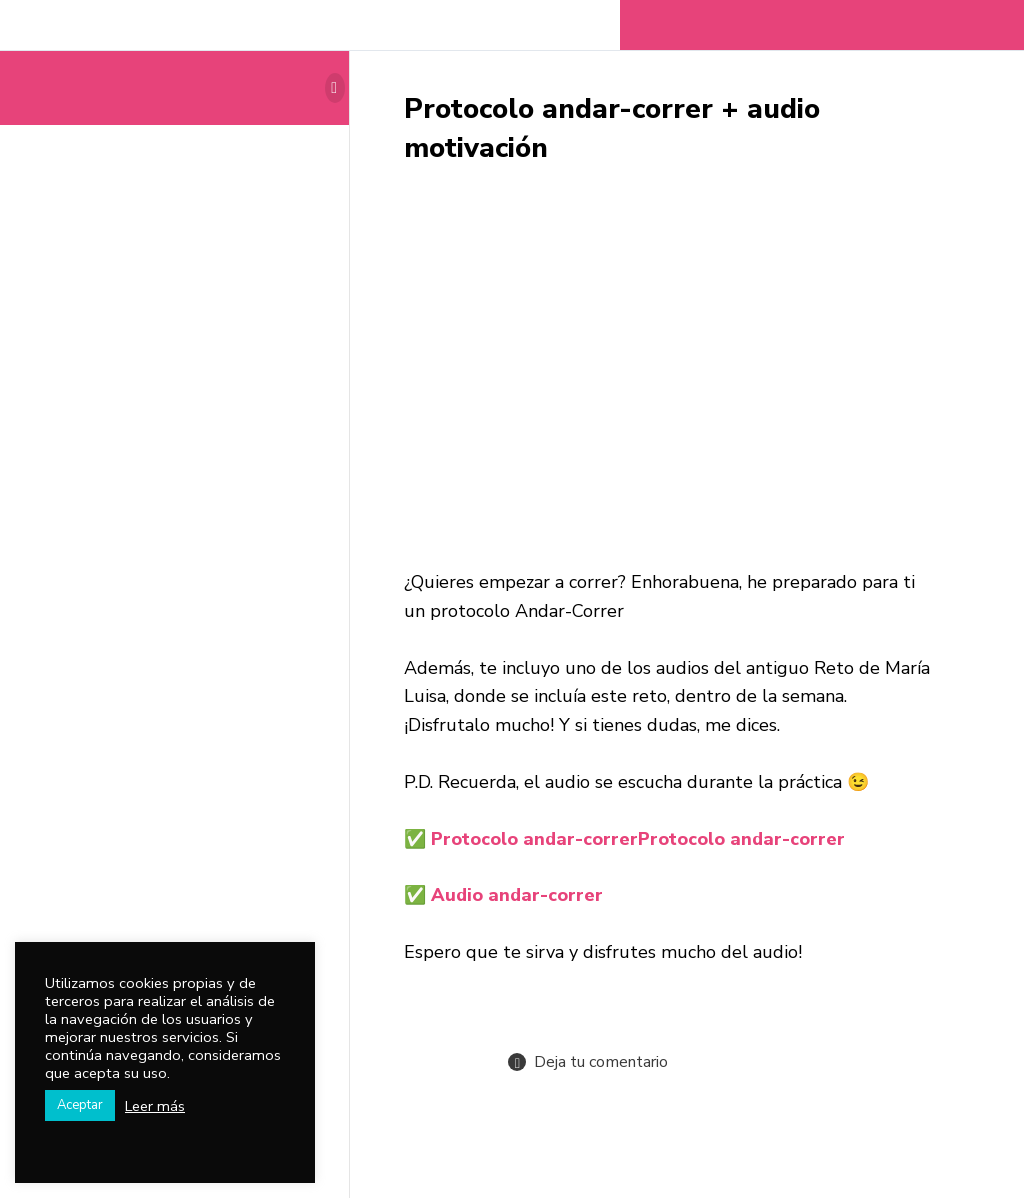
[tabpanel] (669, 576)
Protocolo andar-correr (638, 839)
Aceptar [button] (80, 1105)
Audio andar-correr (517, 895)
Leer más (155, 1106)
